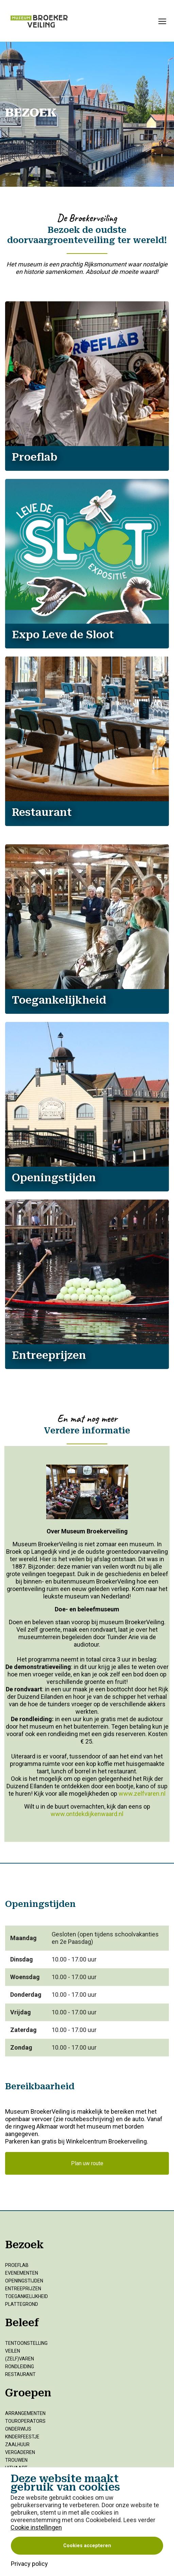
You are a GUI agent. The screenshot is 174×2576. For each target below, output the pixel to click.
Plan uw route (87, 2163)
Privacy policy (29, 2563)
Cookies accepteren (87, 2546)
